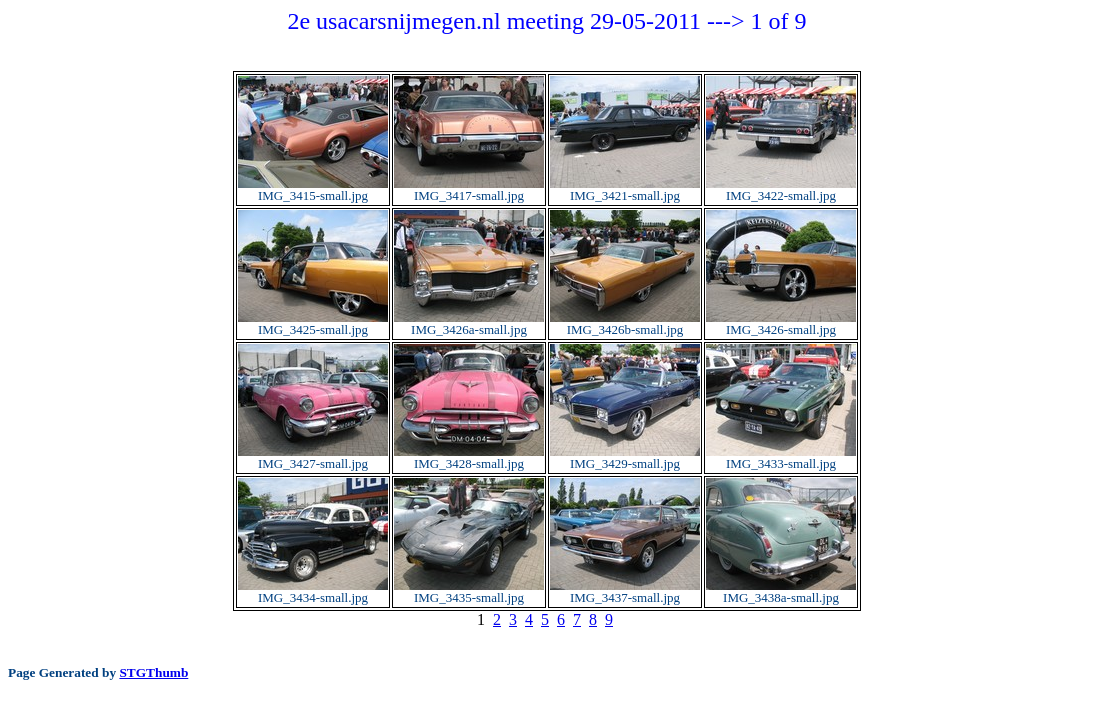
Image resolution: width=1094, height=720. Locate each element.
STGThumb (153, 672)
